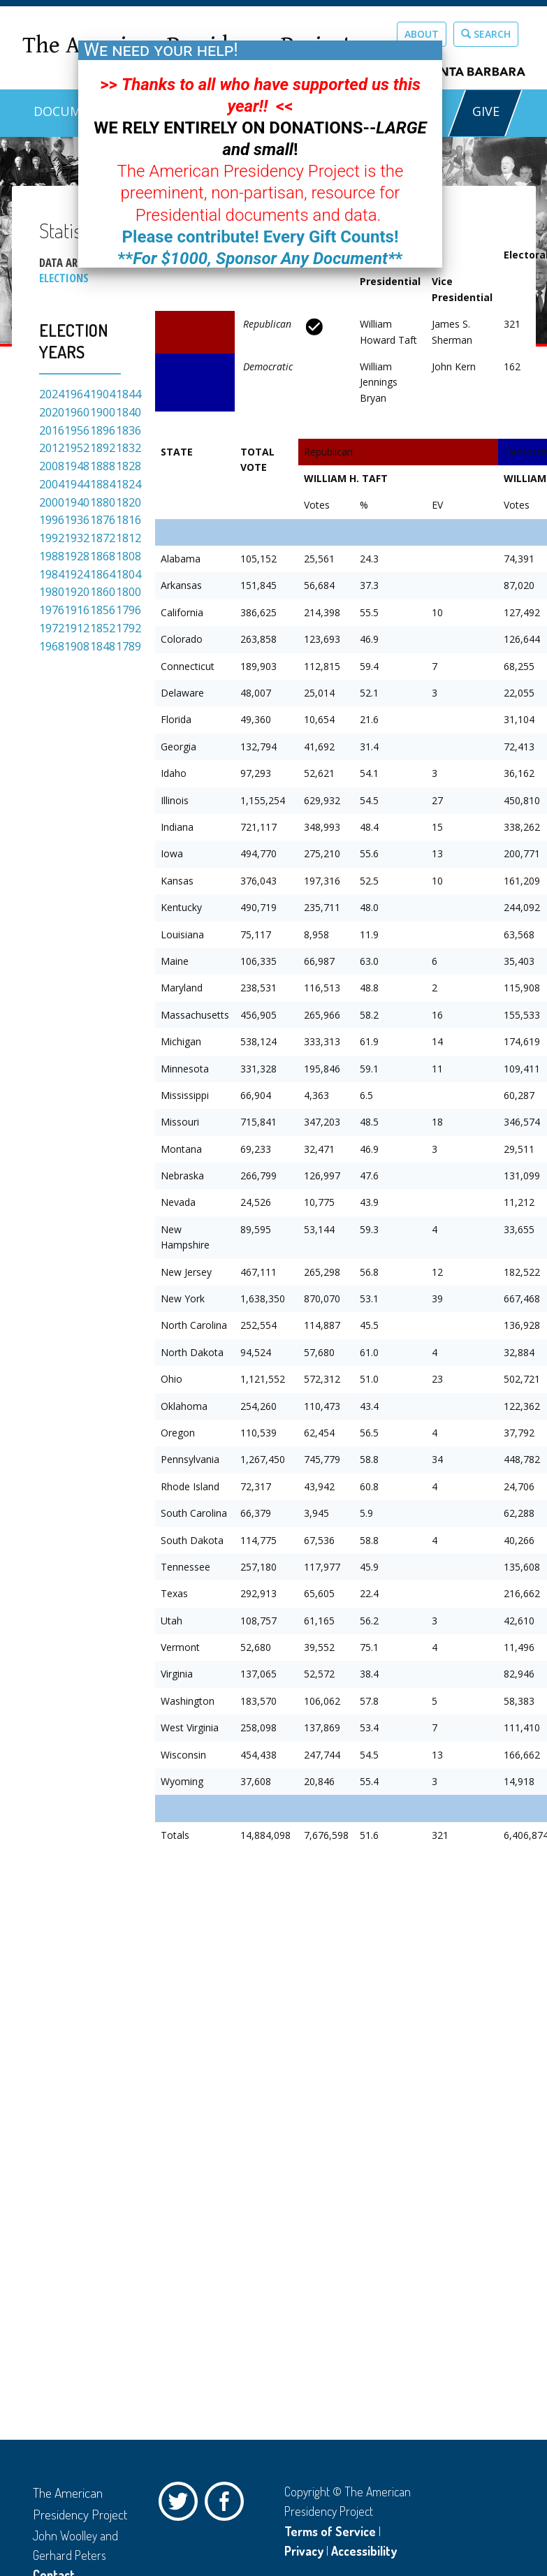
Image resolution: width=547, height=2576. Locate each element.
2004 (51, 484)
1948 (76, 466)
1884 (102, 484)
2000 (51, 502)
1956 (76, 430)
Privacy (303, 2551)
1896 (102, 430)
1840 (128, 412)
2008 (51, 466)
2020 (51, 412)
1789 (128, 646)
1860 (102, 591)
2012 (51, 448)
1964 (76, 394)
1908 (76, 646)
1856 (102, 610)
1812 (128, 538)
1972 (51, 628)
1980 (51, 591)
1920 (76, 591)
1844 (128, 394)
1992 (51, 538)
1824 (128, 484)
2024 (51, 394)
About (421, 34)
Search (486, 34)
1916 (76, 610)
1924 (76, 574)
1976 (51, 610)
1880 (102, 502)
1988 (51, 556)
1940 (76, 502)
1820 (128, 502)
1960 (76, 412)
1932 (76, 538)
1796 (128, 610)
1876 (102, 519)
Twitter (182, 2505)
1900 (102, 412)
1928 (76, 556)
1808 (128, 556)
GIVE (485, 111)
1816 (128, 519)
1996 (51, 519)
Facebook (228, 2505)
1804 (128, 574)
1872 (102, 538)
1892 (102, 448)
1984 (51, 574)
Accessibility (364, 2551)
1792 (128, 628)
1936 (76, 519)
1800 (128, 591)
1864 (102, 574)
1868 (102, 556)
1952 (76, 448)
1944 (76, 484)
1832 (128, 448)
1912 (76, 628)
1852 (102, 628)
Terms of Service (330, 2531)
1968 (51, 646)
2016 (51, 430)
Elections (64, 278)
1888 (102, 466)
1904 (102, 394)
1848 (102, 646)
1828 (128, 466)
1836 (128, 430)
